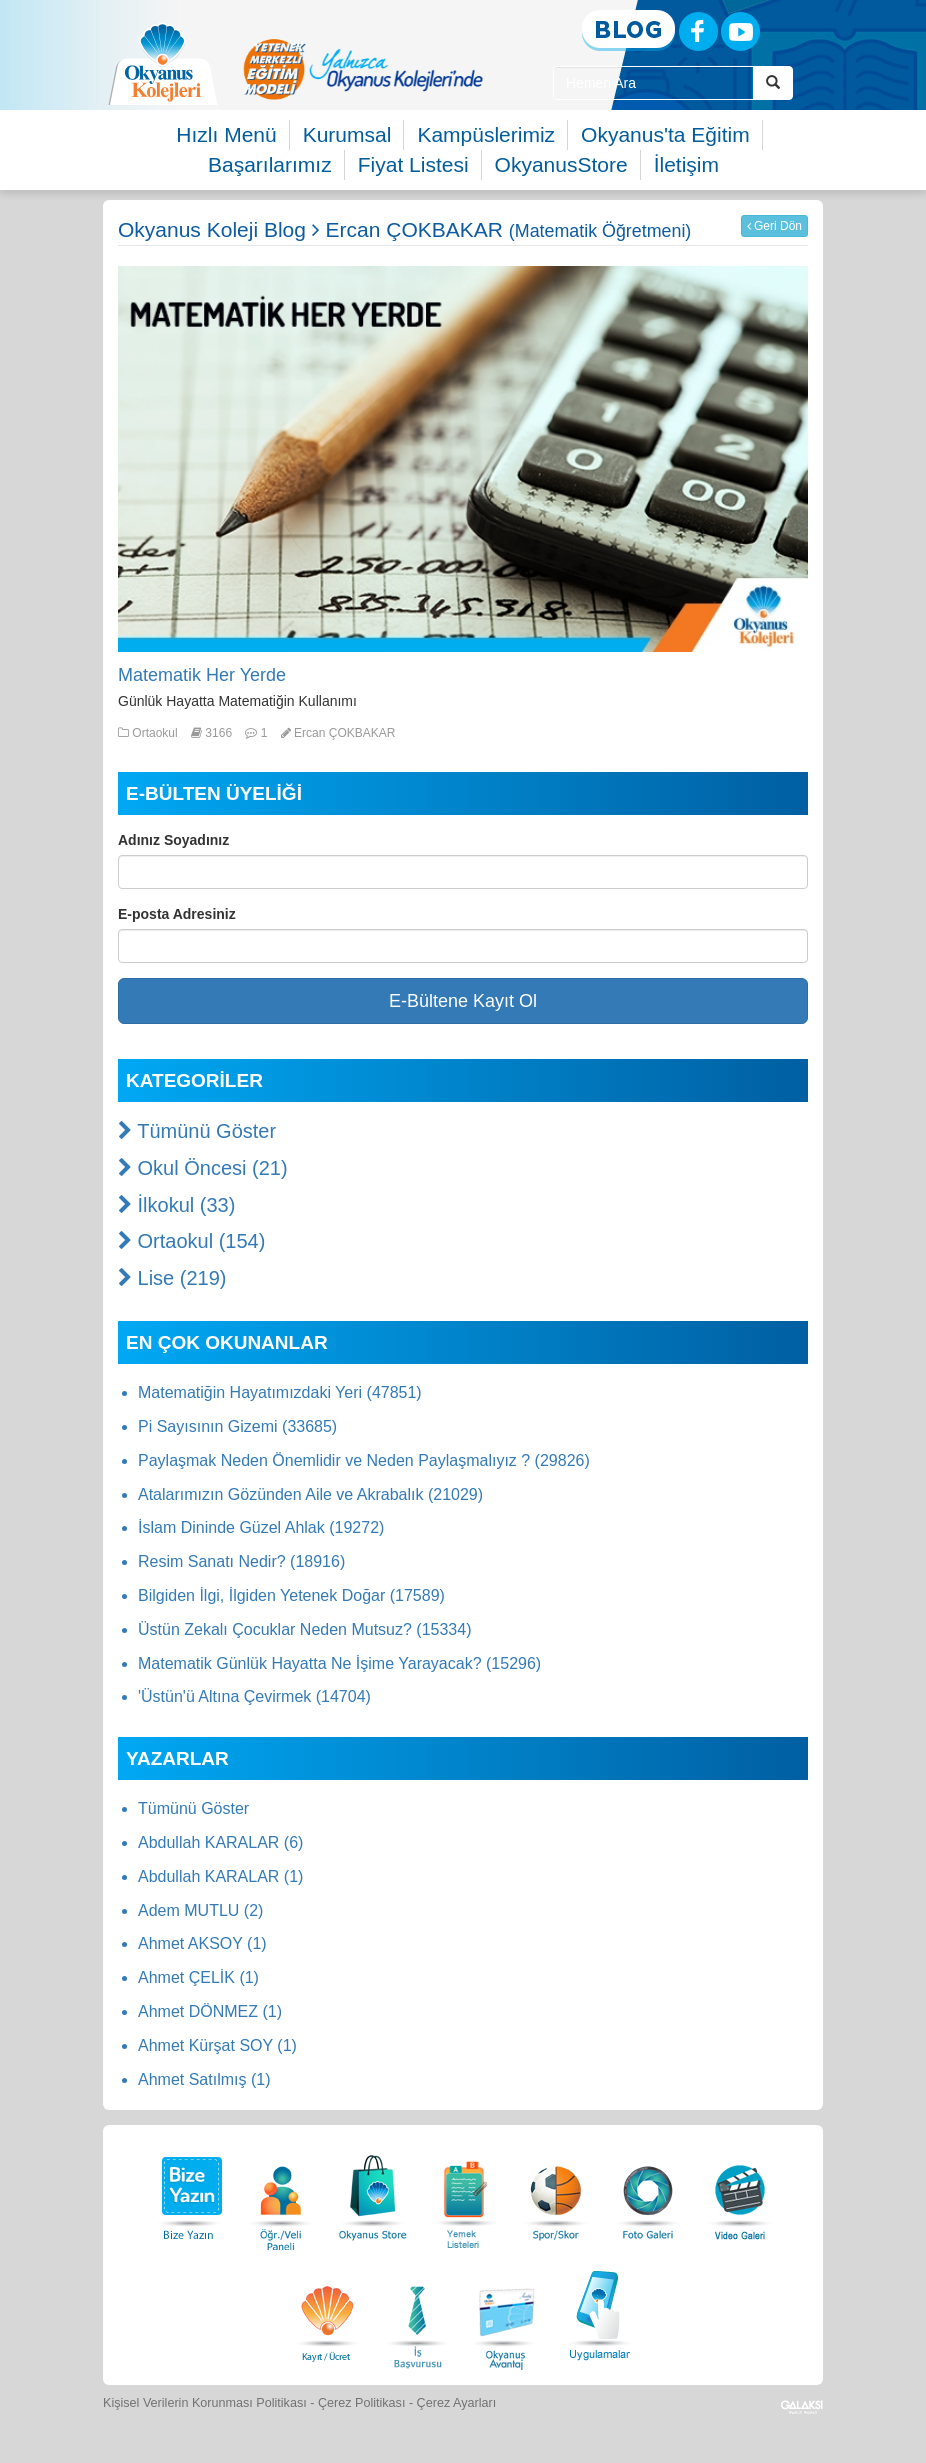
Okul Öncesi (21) (203, 1168)
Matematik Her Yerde (202, 675)
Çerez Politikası (362, 2403)
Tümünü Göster (197, 1131)
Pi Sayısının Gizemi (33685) (237, 1426)
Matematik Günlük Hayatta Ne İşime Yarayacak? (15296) (339, 1663)
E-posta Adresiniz (177, 914)
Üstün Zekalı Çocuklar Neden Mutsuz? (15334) (305, 1629)
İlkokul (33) (176, 1205)
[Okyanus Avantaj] (507, 2312)
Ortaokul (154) (191, 1241)
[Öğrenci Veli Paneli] (281, 2192)
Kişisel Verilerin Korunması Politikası (205, 2403)
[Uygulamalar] (599, 2312)
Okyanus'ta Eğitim (665, 134)
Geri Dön (774, 226)
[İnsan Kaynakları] (417, 2312)
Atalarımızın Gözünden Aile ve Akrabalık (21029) (310, 1494)
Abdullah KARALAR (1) (220, 1876)
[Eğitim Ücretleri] (327, 2312)
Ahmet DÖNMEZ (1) (210, 2011)
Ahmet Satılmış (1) (204, 2079)
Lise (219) (172, 1278)
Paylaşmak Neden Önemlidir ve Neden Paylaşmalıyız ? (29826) (364, 1460)
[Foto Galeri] (648, 2192)
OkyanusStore (561, 164)
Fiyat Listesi (413, 164)
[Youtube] (740, 31)
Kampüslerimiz (486, 134)
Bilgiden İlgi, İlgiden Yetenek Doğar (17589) (291, 1595)
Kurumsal (347, 134)
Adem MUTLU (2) (200, 1910)
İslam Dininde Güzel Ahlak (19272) (261, 1527)
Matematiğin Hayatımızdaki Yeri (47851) (280, 1392)
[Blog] (628, 30)
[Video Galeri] (740, 2192)
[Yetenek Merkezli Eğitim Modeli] (363, 69)
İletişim (686, 164)
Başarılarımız (270, 164)
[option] (363, 69)
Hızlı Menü (226, 134)
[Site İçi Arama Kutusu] (653, 83)
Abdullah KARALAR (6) (220, 1842)
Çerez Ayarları (457, 2403)
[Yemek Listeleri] (465, 2192)
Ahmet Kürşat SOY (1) (217, 2045)
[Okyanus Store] (373, 2192)
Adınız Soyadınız (173, 840)
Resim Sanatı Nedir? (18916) (241, 1561)
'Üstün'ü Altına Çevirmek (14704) (254, 1696)
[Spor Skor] (556, 2192)
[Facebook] (698, 31)
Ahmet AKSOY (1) (202, 1943)
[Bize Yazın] (189, 2192)
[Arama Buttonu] (773, 83)
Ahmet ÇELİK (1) (198, 1977)
